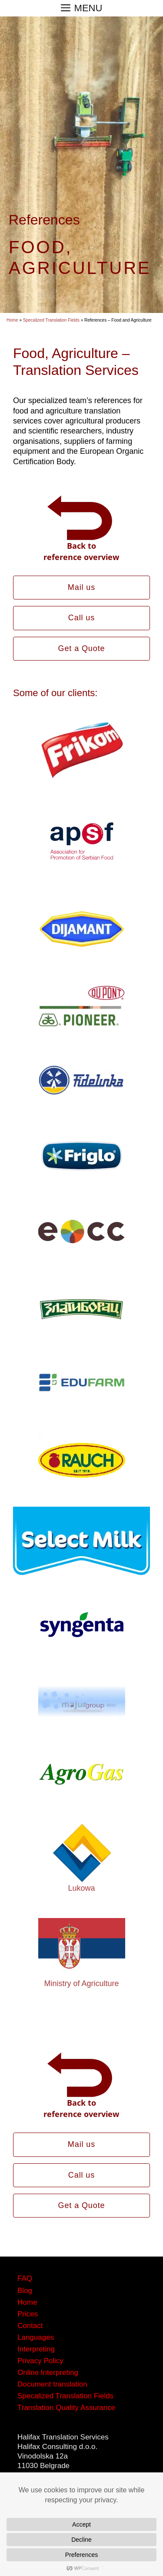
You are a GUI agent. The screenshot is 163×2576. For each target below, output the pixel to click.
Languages (35, 2337)
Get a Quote (81, 648)
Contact (30, 2326)
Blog (24, 2290)
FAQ (24, 2278)
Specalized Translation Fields (51, 320)
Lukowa (81, 1888)
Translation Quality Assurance (66, 2407)
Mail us (81, 587)
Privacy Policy (40, 2361)
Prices (27, 2314)
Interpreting (36, 2349)
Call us (81, 617)
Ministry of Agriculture (81, 1983)
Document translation (52, 2384)
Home (12, 320)
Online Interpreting (47, 2372)
